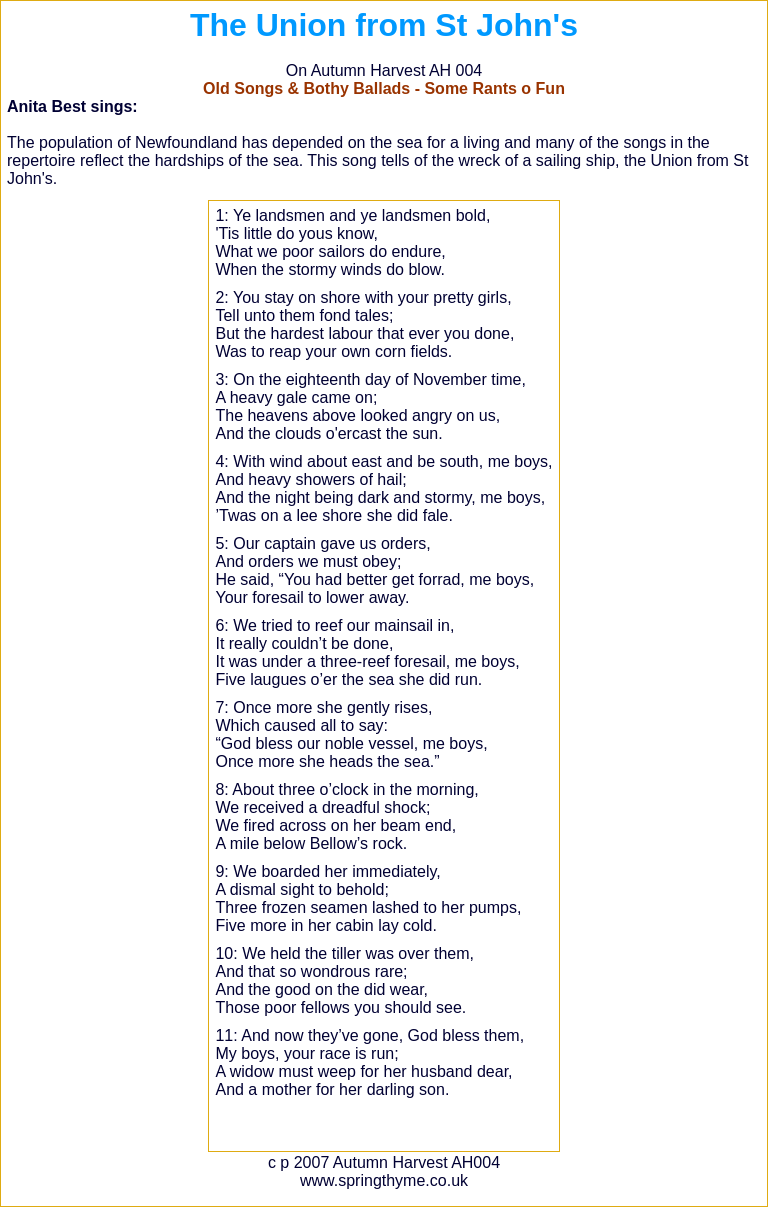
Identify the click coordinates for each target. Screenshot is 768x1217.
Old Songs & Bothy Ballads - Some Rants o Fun (384, 88)
